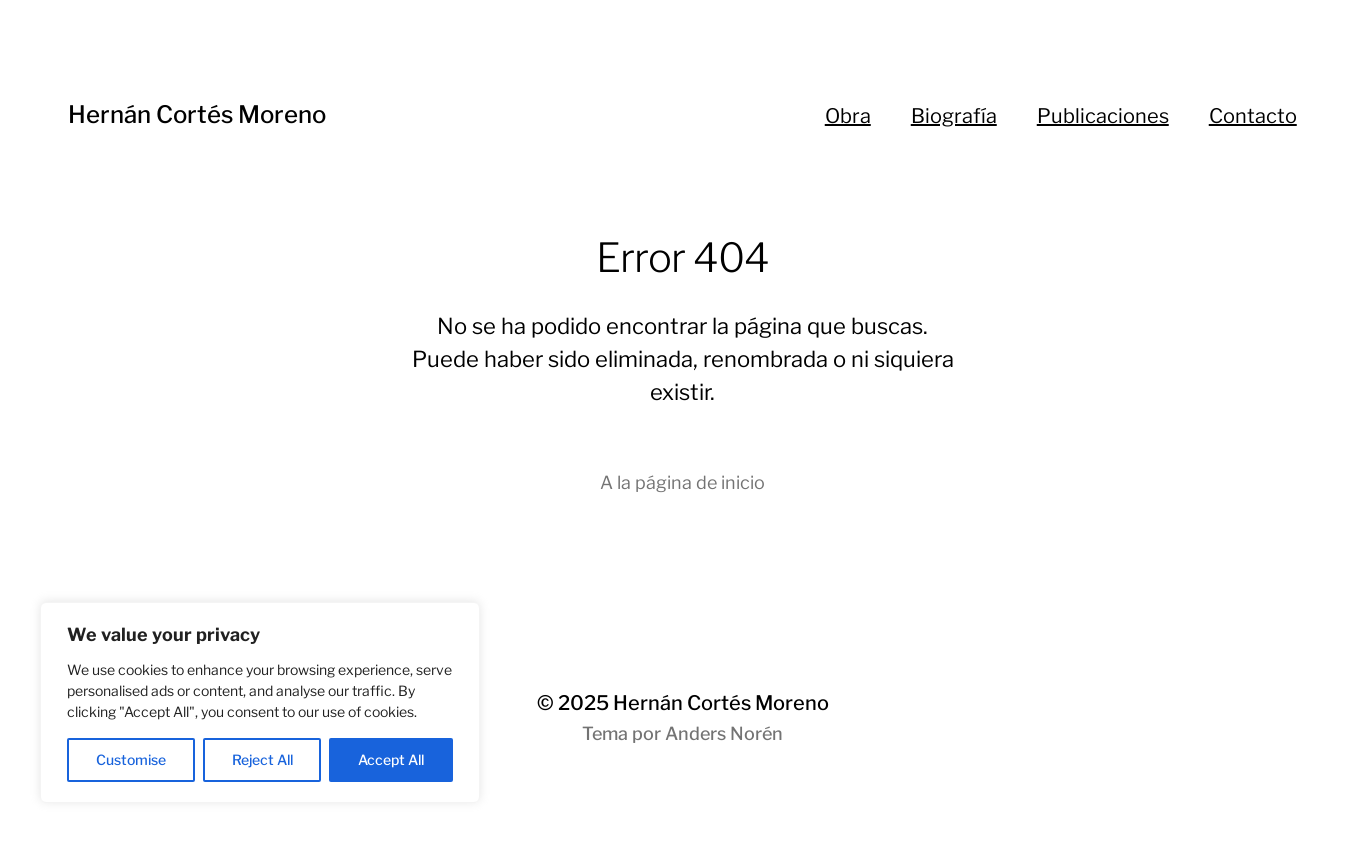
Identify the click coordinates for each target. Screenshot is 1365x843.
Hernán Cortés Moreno (197, 114)
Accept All (391, 759)
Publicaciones (1103, 116)
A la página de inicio (682, 482)
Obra (848, 116)
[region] (260, 702)
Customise (131, 759)
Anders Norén (724, 733)
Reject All (262, 759)
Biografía (954, 116)
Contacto (1253, 116)
